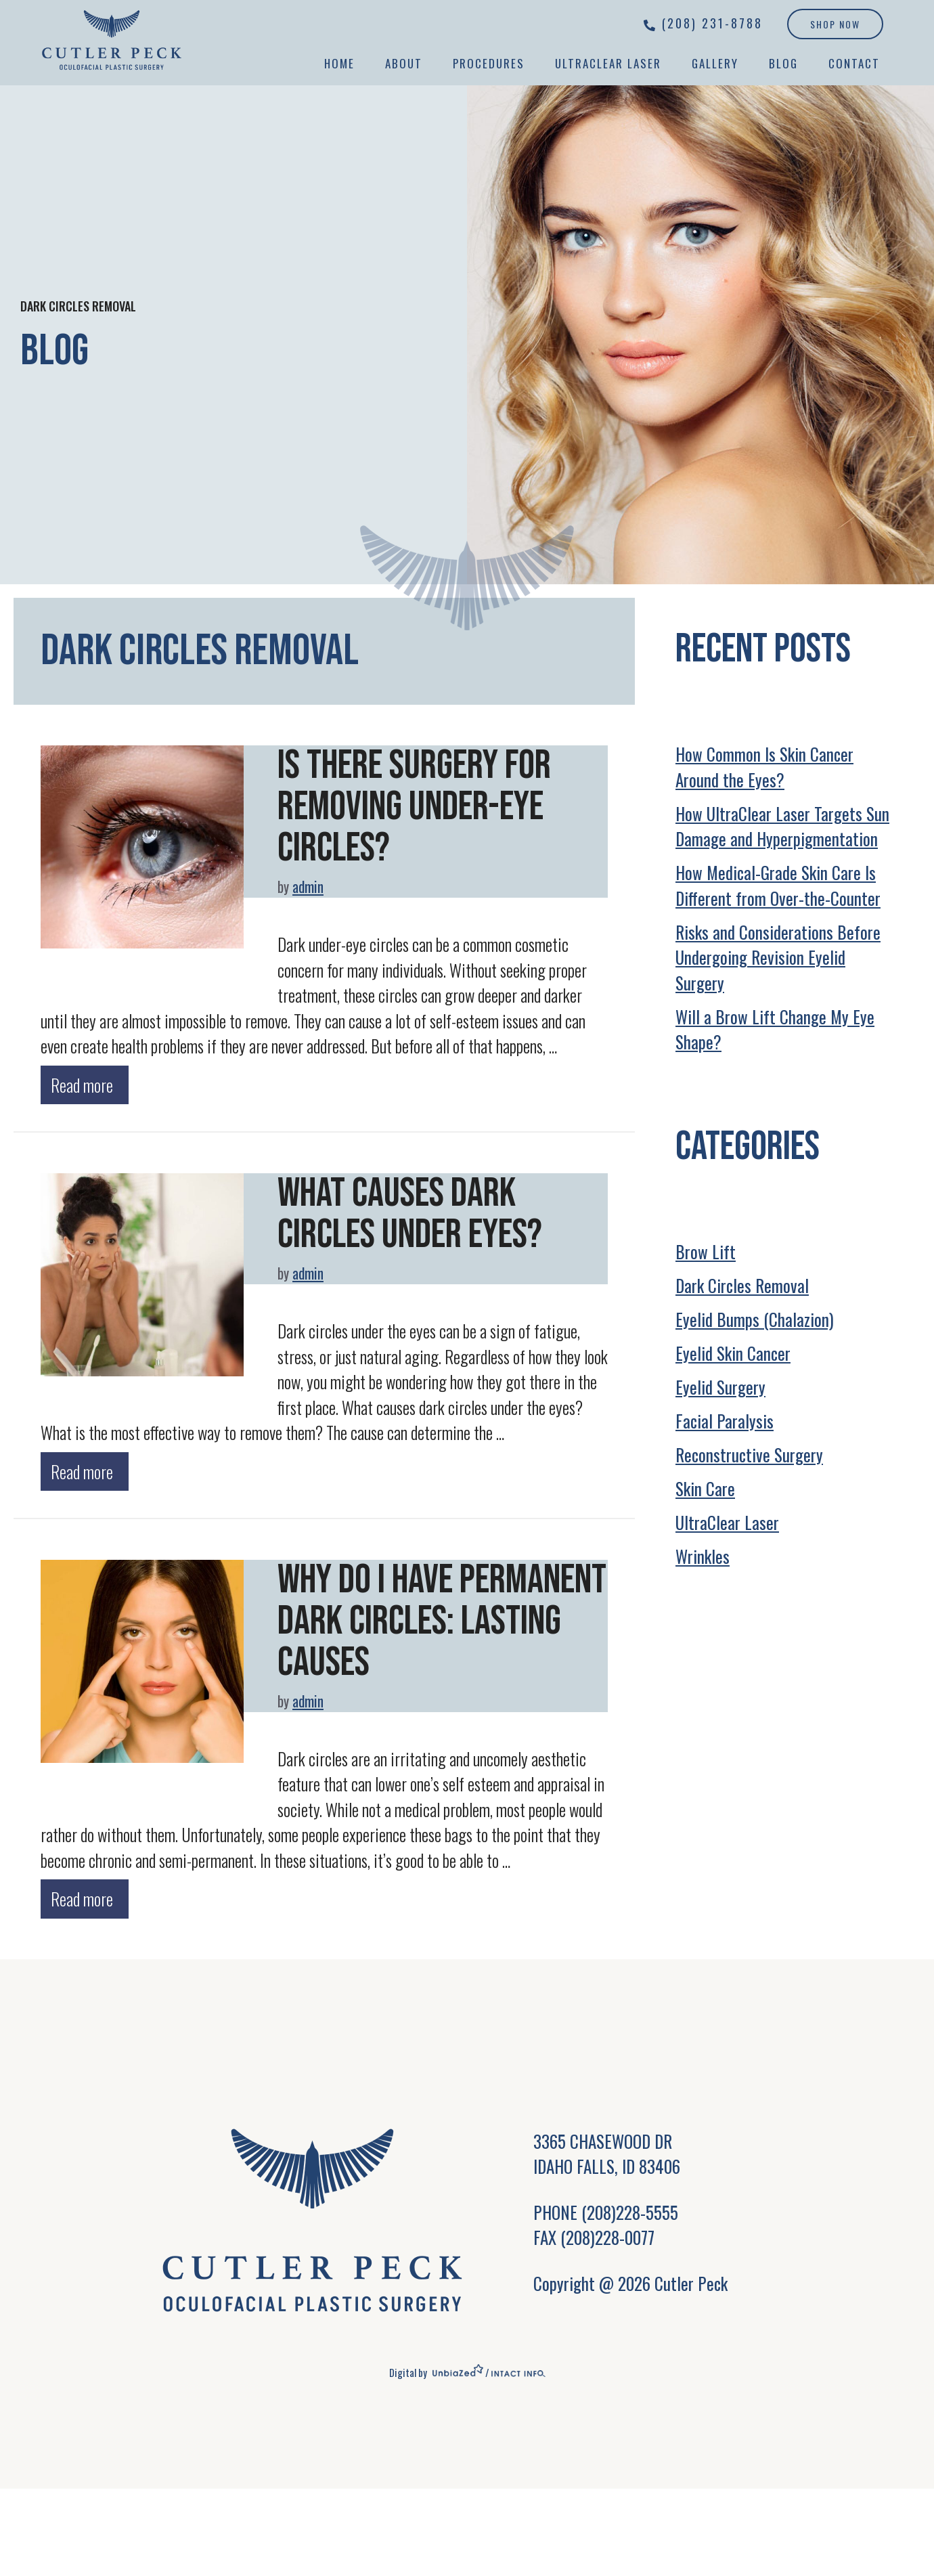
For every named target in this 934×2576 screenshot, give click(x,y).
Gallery (715, 63)
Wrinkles (702, 1556)
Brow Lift (705, 1251)
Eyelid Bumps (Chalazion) (754, 1319)
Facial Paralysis (724, 1420)
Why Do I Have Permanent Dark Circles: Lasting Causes (442, 1618)
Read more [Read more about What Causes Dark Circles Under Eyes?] (82, 1468)
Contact (854, 63)
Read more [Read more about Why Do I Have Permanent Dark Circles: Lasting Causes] (82, 1894)
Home (339, 63)
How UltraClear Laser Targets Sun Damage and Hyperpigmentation (782, 826)
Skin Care (705, 1488)
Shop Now (835, 24)
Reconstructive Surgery (749, 1454)
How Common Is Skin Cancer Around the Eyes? (764, 766)
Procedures (489, 63)
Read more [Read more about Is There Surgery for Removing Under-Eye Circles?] (82, 1082)
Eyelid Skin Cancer (733, 1353)
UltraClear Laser (608, 63)
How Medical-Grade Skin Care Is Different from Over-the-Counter (778, 885)
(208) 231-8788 (712, 23)
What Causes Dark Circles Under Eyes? (410, 1212)
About (403, 63)
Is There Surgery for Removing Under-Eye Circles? (414, 806)
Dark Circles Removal (742, 1285)
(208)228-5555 (629, 2208)
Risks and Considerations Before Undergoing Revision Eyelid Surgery (778, 957)
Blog (783, 63)
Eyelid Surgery (720, 1386)
